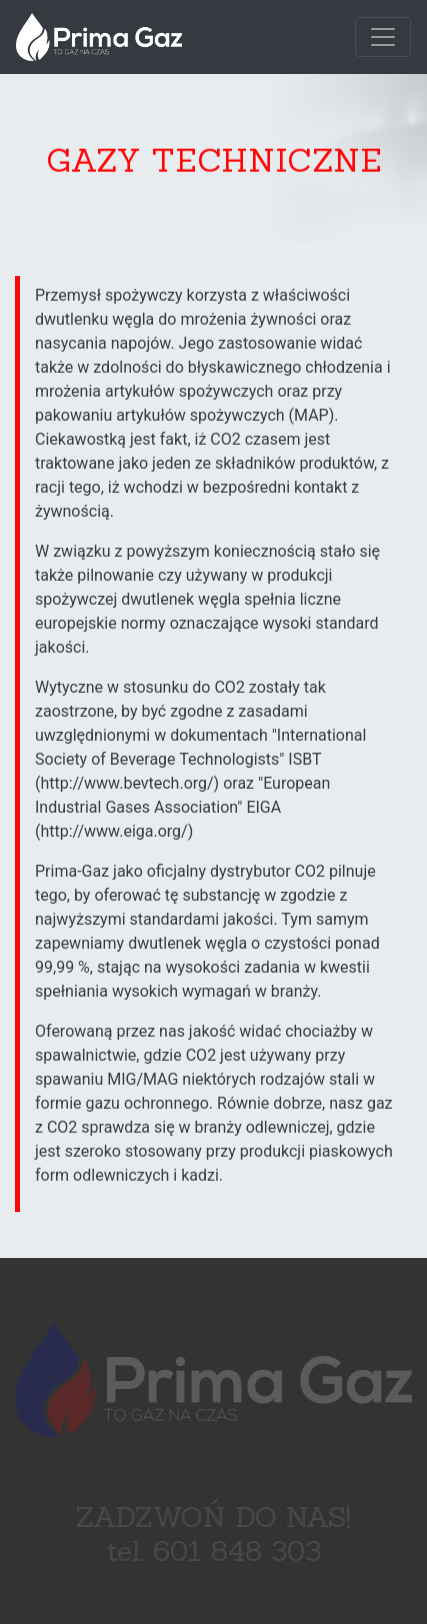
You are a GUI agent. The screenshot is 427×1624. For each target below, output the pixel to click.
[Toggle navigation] (383, 37)
